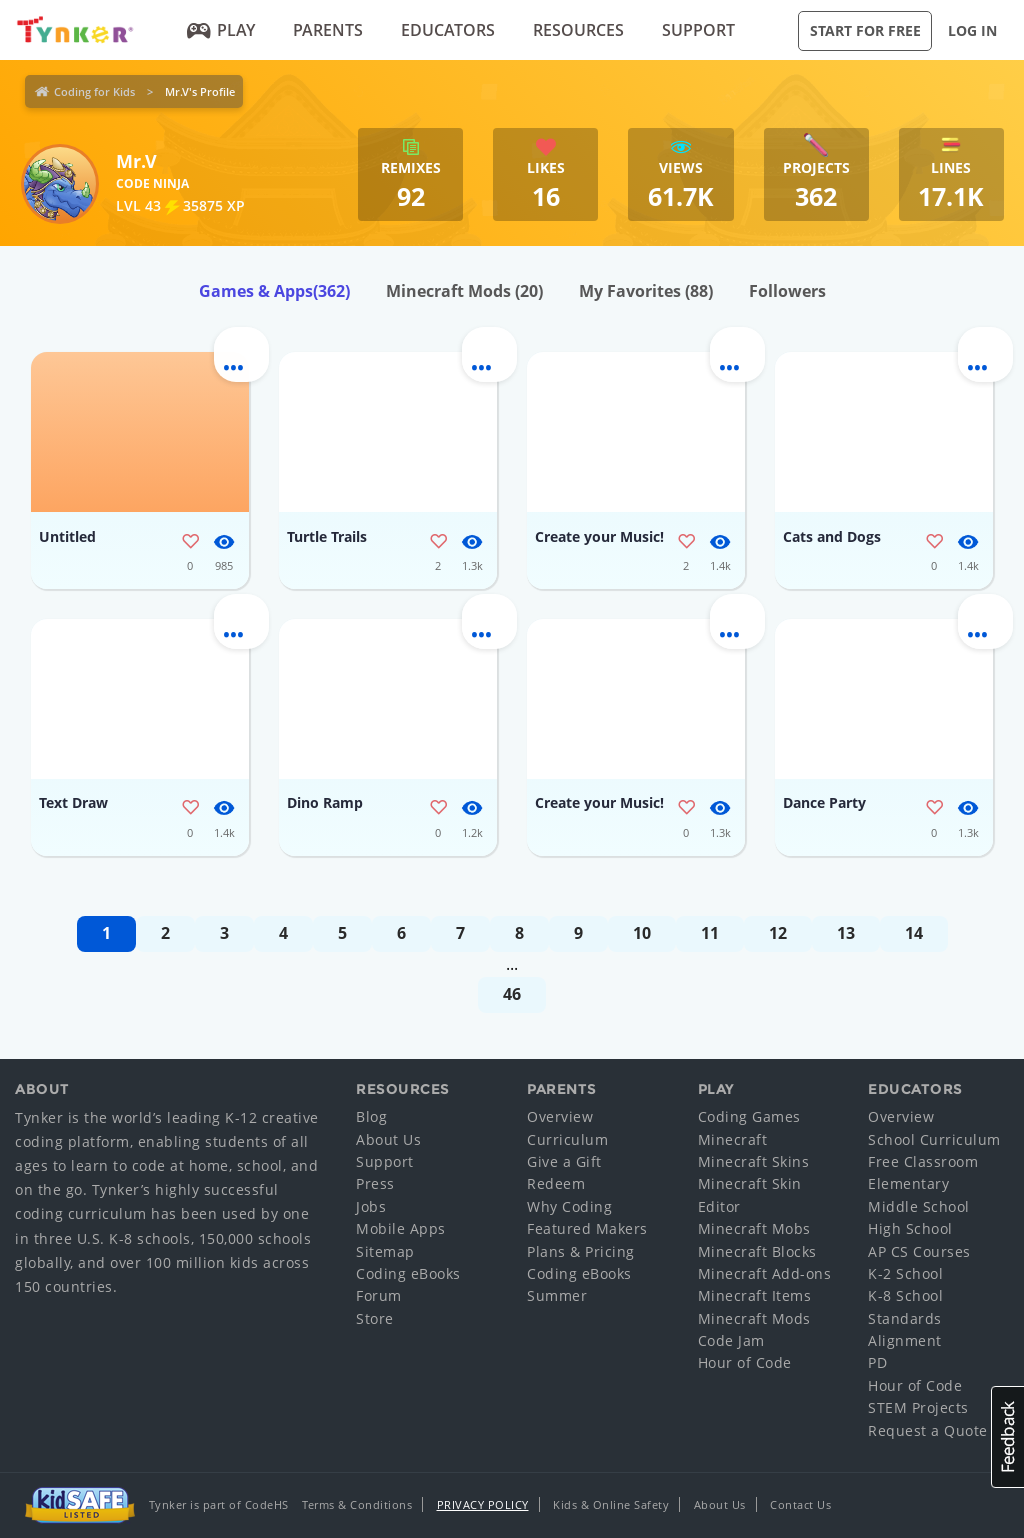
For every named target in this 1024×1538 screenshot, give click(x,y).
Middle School (919, 1206)
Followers (787, 291)
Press (375, 1183)
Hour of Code (745, 1362)
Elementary (908, 1183)
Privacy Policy (483, 1504)
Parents (328, 30)
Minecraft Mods (464, 291)
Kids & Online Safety (611, 1504)
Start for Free (865, 30)
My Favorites (646, 291)
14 (914, 933)
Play (221, 30)
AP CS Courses (919, 1251)
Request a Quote (928, 1430)
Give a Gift (564, 1161)
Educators (448, 30)
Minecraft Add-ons (765, 1273)
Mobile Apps (401, 1228)
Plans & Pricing (581, 1251)
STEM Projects (918, 1407)
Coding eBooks (408, 1273)
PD (877, 1362)
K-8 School (905, 1295)
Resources (578, 30)
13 (846, 933)
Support (698, 30)
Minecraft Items (755, 1295)
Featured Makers (587, 1228)
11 (710, 933)
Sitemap (385, 1251)
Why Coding (569, 1206)
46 (512, 994)
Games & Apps (274, 291)
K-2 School (905, 1273)
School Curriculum (934, 1139)
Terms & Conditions (357, 1504)
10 (642, 933)
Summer (557, 1295)
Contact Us (800, 1504)
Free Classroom (923, 1161)
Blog (371, 1116)
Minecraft (733, 1139)
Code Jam (731, 1340)
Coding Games (749, 1116)
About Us (388, 1139)
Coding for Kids (94, 91)
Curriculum (567, 1139)
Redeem (556, 1183)
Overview (560, 1116)
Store (375, 1318)
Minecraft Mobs (754, 1228)
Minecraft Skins (754, 1161)
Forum (379, 1295)
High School (910, 1228)
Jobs (371, 1206)
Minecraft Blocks (757, 1251)
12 (778, 933)
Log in (972, 30)
